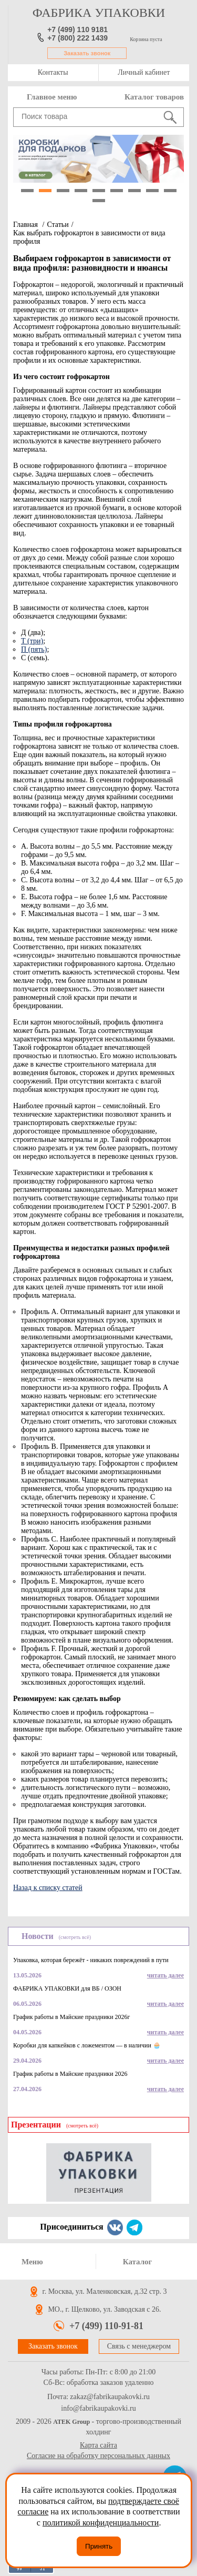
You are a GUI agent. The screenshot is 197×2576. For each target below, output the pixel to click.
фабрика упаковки (99, 12)
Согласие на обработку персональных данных (98, 2456)
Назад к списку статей (47, 1888)
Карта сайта (98, 2445)
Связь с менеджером (139, 2346)
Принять (98, 2546)
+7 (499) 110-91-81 (106, 2326)
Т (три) (32, 641)
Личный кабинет (144, 72)
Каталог (137, 2261)
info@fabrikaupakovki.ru (98, 2408)
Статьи (57, 224)
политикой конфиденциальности (101, 2522)
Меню (32, 2261)
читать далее (165, 1975)
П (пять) (34, 649)
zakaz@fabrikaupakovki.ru (110, 2397)
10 (98, 200)
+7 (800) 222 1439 (77, 38)
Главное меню (52, 97)
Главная (25, 224)
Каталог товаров (154, 97)
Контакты (53, 72)
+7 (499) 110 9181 (77, 29)
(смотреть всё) (75, 1937)
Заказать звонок (87, 53)
